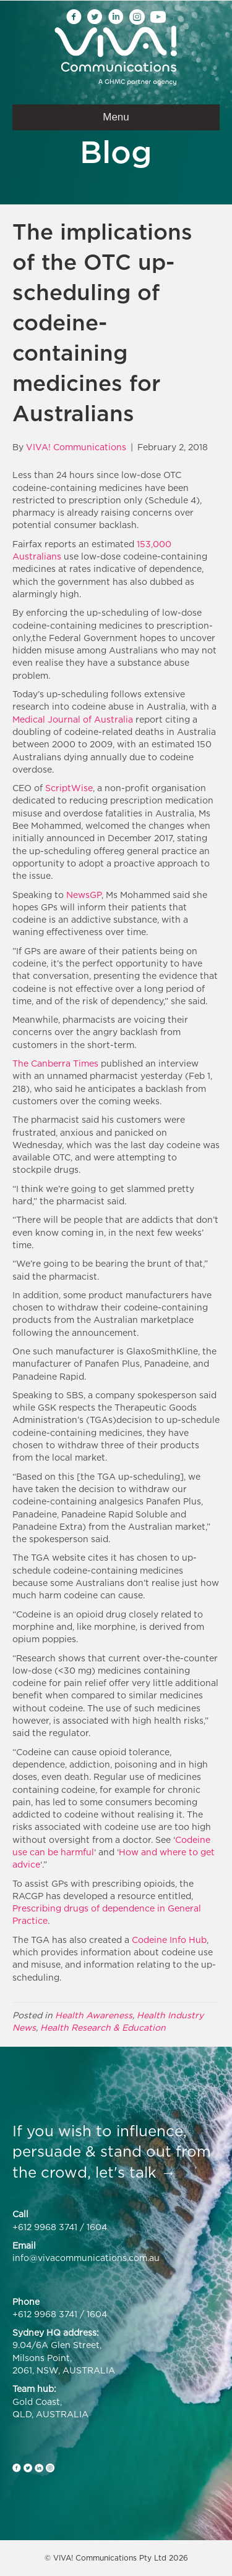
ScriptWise (69, 787)
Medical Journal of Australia (72, 719)
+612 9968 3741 (44, 2226)
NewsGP (83, 894)
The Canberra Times (55, 1063)
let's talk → (135, 2172)
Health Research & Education (103, 2027)
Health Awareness (93, 2015)
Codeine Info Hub (169, 1939)
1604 (97, 2226)
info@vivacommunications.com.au (86, 2257)
